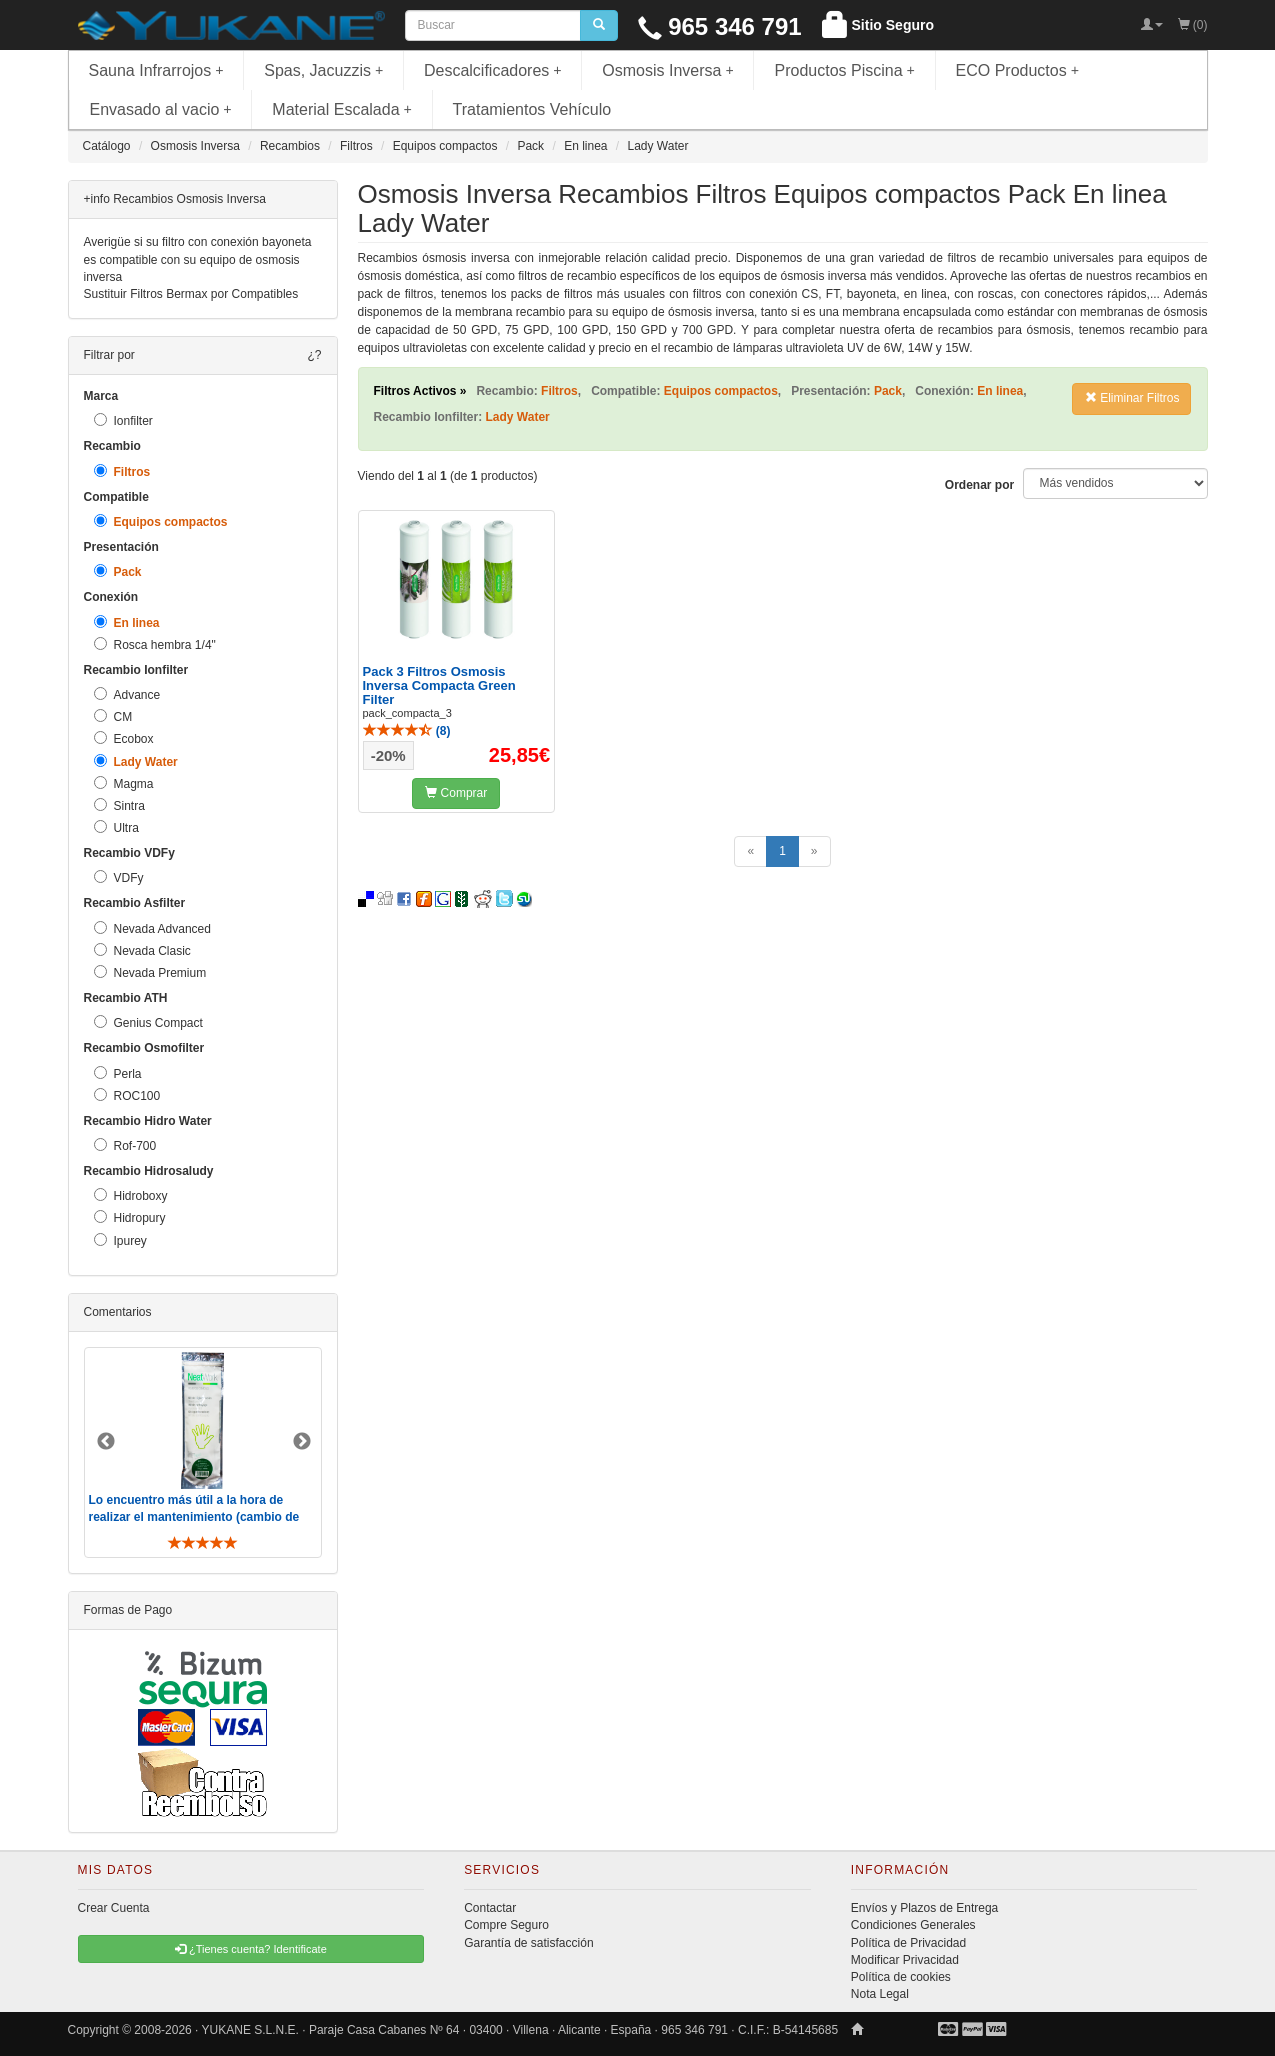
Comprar (456, 793)
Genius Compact (148, 1022)
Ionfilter (123, 420)
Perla (118, 1073)
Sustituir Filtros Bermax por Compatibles (191, 294)
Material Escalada (342, 109)
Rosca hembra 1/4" (155, 644)
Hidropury (130, 1217)
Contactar (490, 1908)
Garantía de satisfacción (528, 1943)
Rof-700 (125, 1145)
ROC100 (127, 1095)
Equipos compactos (161, 521)
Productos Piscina (844, 70)
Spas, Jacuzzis (323, 70)
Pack (118, 571)
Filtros (122, 471)
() (407, 731)
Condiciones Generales (913, 1925)
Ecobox (124, 738)
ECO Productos (1018, 70)
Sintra (119, 805)
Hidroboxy (131, 1195)
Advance (127, 694)
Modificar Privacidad (905, 1960)
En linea (127, 622)
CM (113, 716)
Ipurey (120, 1240)
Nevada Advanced (152, 928)
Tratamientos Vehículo (532, 109)
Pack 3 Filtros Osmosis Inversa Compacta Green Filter (439, 686)
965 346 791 (720, 26)
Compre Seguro (506, 1925)
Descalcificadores (493, 70)
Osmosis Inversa (668, 70)
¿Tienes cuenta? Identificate (251, 1949)
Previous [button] (106, 1442)
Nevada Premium (150, 972)
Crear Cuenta (114, 1908)
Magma (124, 783)
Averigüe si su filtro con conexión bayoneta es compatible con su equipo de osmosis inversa (198, 259)
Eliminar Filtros (1132, 398)
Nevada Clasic (142, 950)
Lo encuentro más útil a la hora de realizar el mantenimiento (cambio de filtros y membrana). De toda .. (194, 1517)
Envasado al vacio (161, 109)
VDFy (119, 877)
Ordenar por (979, 485)
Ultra (116, 827)
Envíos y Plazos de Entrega (924, 1908)
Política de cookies (901, 1977)
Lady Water (136, 761)
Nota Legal (880, 1994)
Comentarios (118, 1312)
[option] (203, 1452)
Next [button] (302, 1442)
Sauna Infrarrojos (156, 70)
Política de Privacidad (908, 1943)
